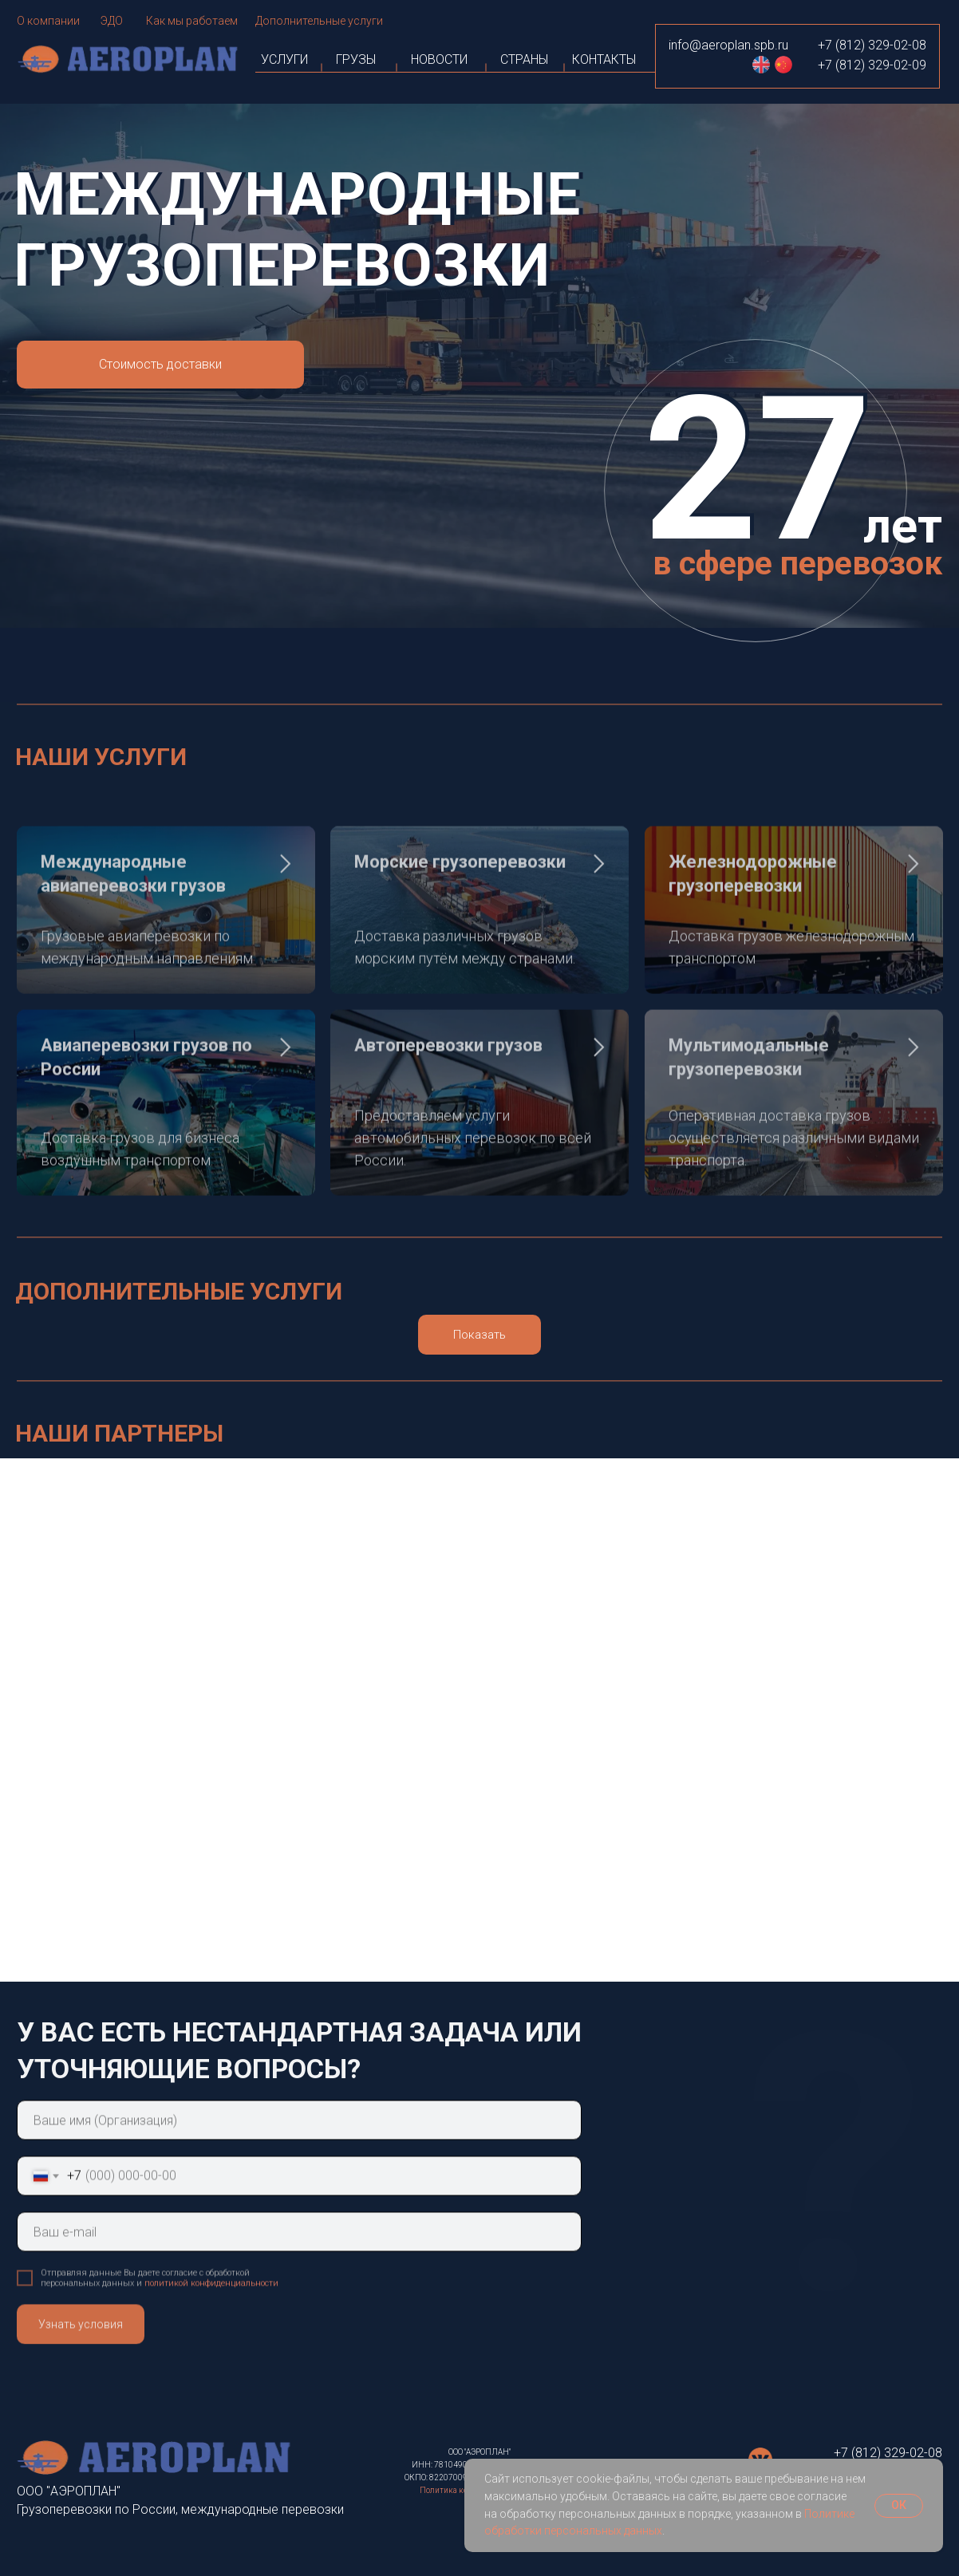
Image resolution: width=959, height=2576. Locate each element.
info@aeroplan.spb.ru (728, 45)
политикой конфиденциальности (211, 2320)
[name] (299, 2157)
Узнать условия (80, 2361)
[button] (160, 365)
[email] (299, 2269)
